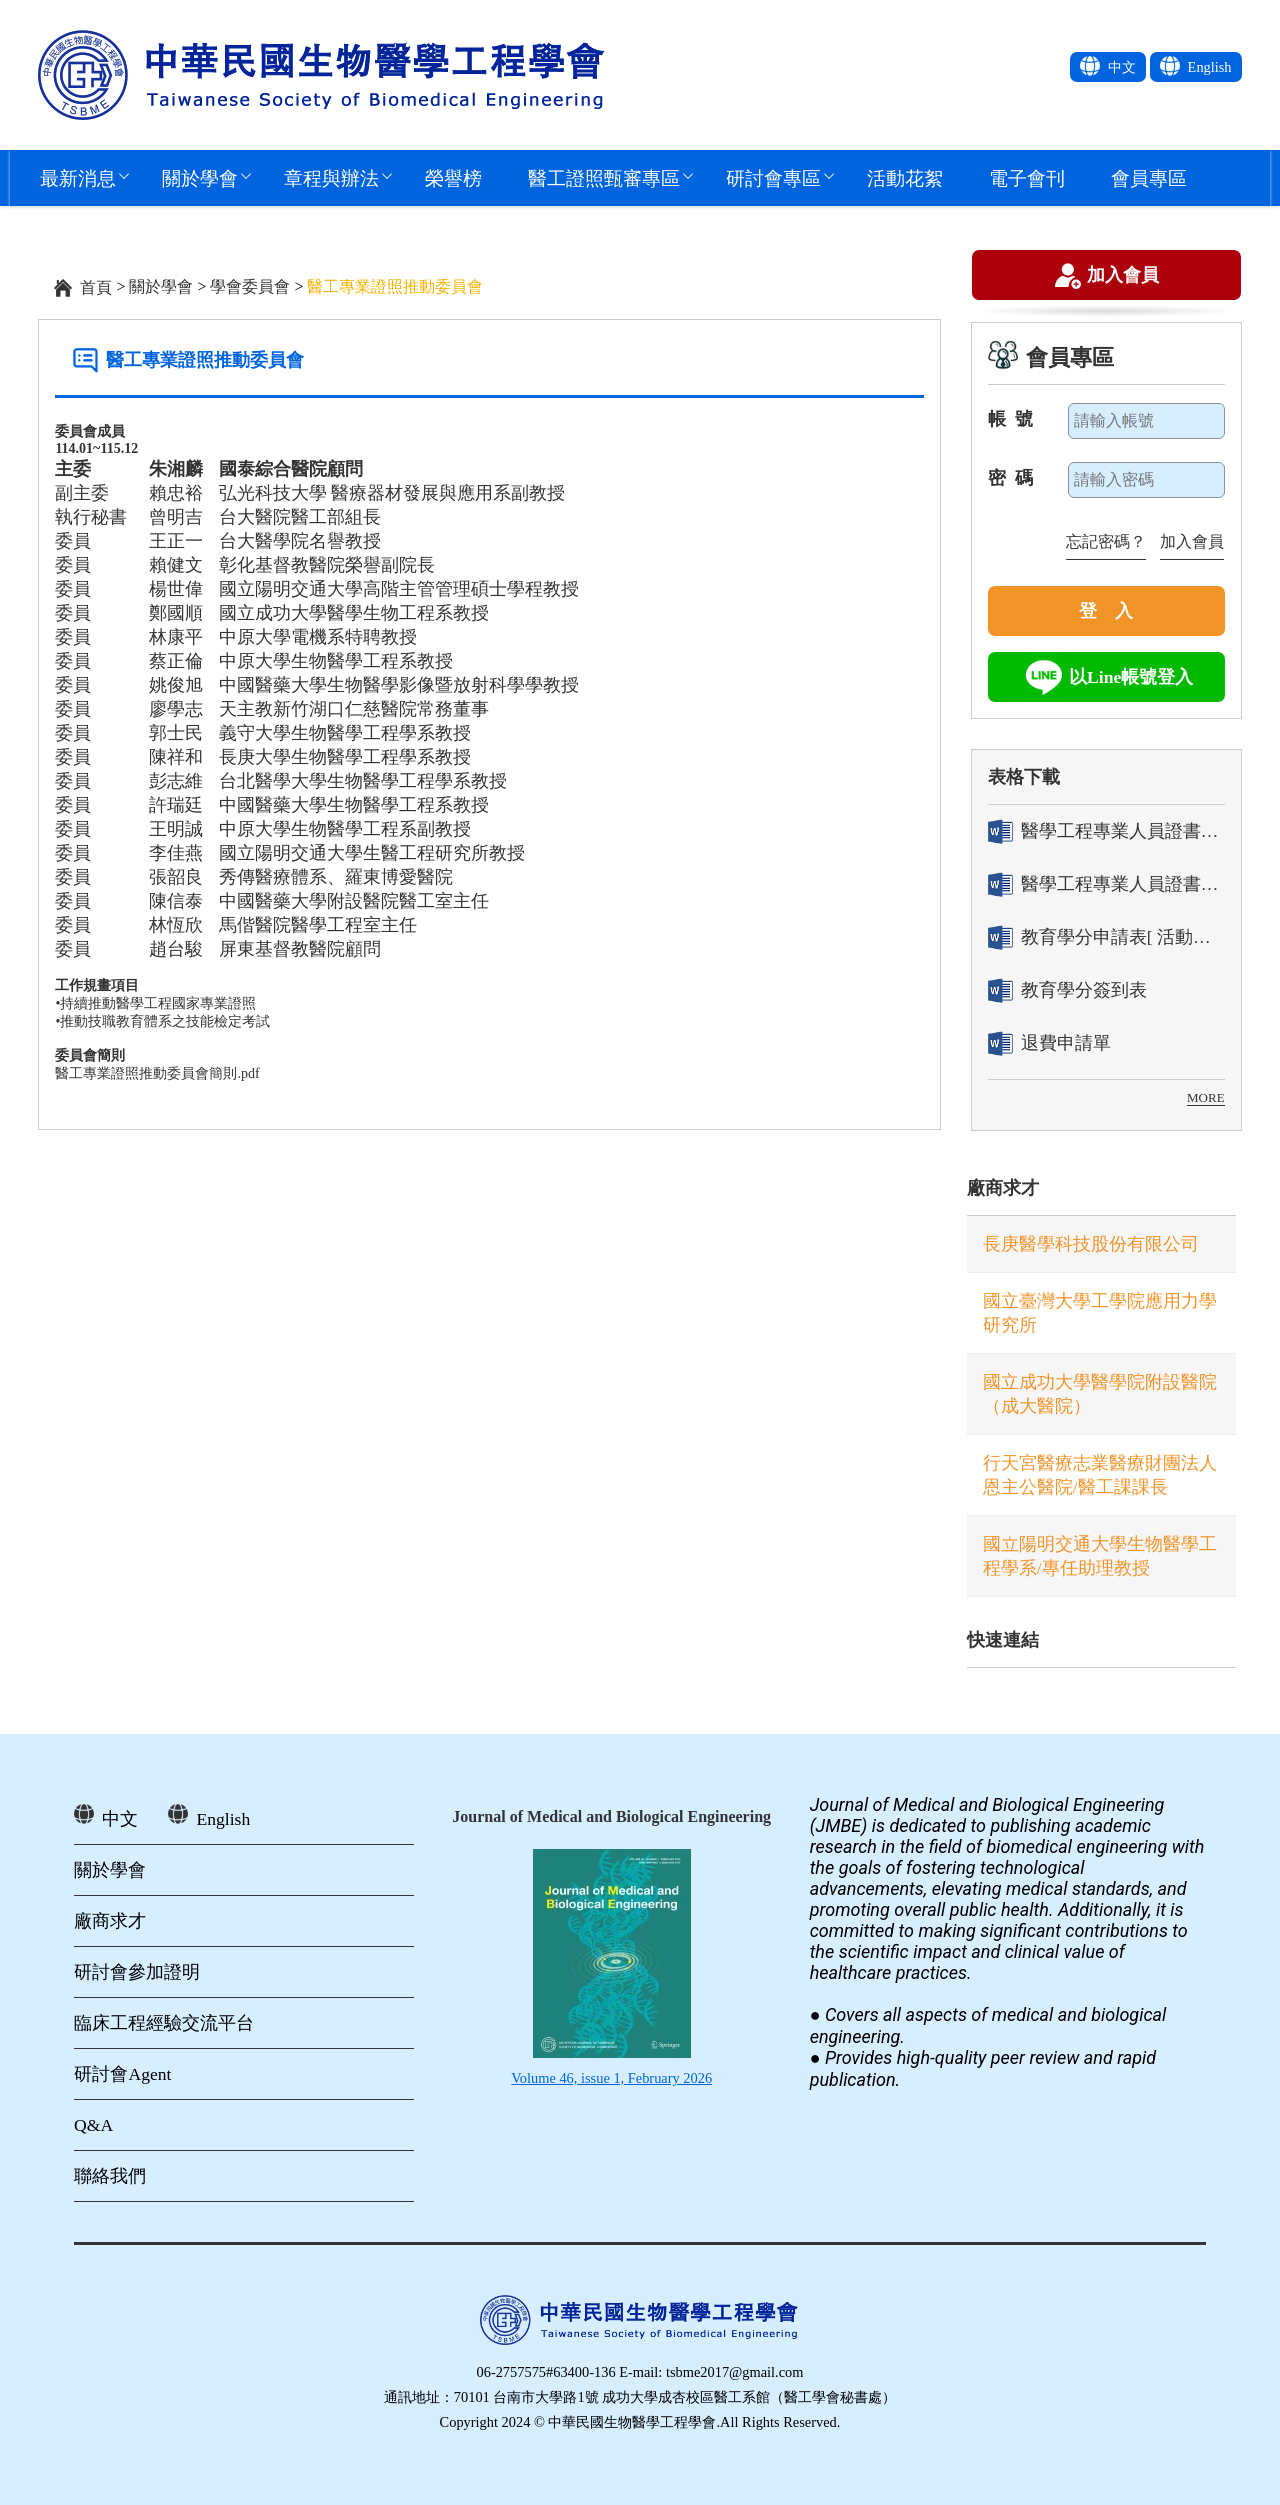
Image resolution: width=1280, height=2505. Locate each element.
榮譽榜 (453, 177)
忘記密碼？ (1106, 541)
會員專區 (1149, 177)
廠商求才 (1003, 1188)
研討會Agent (122, 2074)
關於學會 (200, 177)
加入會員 (1123, 277)
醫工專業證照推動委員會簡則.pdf (157, 1073)
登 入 (1106, 611)
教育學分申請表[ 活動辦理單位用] (1106, 937)
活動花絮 (905, 177)
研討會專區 (773, 177)
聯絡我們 (110, 2176)
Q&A (93, 2125)
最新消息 (78, 177)
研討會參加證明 (137, 1972)
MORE (1206, 1097)
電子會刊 (1027, 177)
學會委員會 (250, 286)
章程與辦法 (331, 177)
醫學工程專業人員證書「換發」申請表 (1106, 884)
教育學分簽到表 (1067, 990)
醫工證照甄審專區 (604, 177)
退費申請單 (1049, 1043)
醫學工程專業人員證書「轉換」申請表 (1106, 831)
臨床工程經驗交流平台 (164, 2023)
